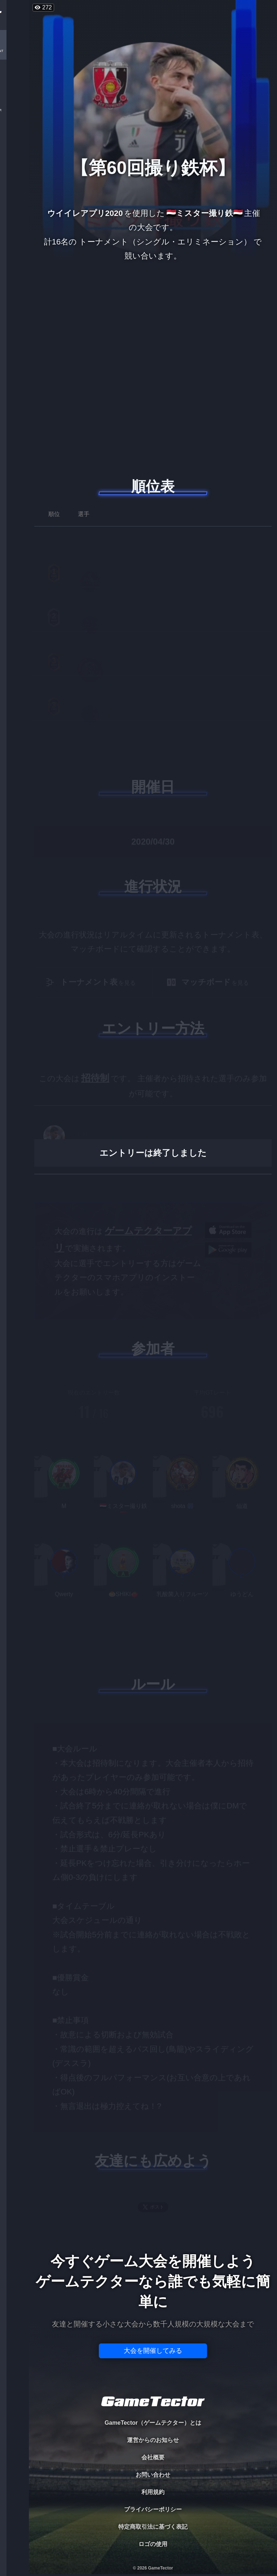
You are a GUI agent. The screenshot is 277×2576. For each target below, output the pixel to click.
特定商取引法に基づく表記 (153, 2527)
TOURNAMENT (14, 51)
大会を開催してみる (153, 2350)
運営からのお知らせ (153, 2440)
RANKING (14, 140)
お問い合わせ (153, 2475)
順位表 (153, 486)
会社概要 (152, 2457)
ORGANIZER (14, 110)
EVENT (14, 169)
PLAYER (14, 80)
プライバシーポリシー (153, 2509)
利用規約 (152, 2492)
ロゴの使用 (152, 2544)
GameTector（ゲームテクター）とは (153, 2423)
